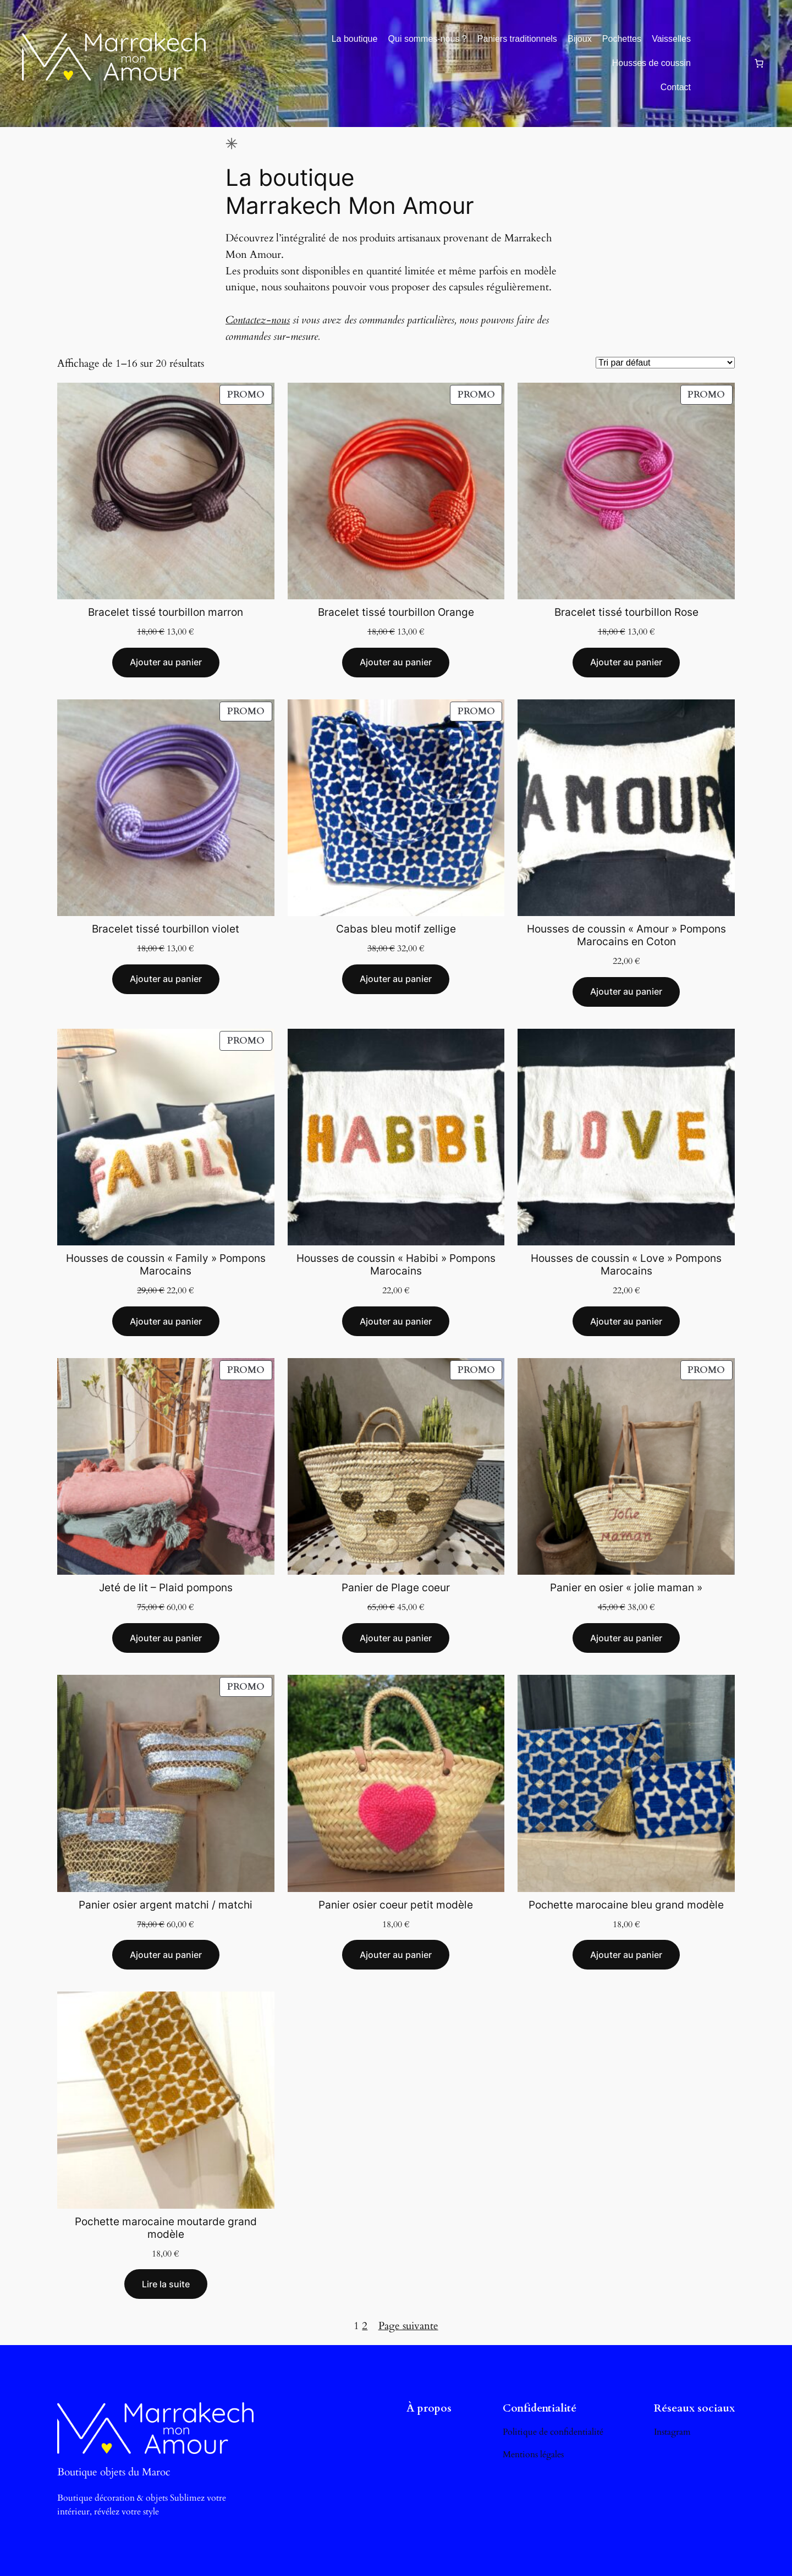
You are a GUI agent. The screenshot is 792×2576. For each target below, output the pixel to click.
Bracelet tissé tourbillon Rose (626, 612)
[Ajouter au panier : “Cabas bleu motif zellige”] (395, 979)
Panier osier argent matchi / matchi (165, 1905)
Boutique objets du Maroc (113, 2472)
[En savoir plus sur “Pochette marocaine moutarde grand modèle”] (165, 2284)
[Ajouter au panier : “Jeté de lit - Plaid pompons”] (165, 1638)
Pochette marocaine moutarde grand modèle (166, 2228)
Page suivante (408, 2326)
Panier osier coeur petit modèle (395, 1905)
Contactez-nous (258, 320)
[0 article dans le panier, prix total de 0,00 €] (759, 63)
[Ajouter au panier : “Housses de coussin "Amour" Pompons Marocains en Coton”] (626, 992)
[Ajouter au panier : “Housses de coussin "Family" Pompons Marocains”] (165, 1321)
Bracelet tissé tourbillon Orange (396, 612)
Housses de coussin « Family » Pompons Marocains (166, 1264)
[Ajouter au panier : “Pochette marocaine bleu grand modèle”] (626, 1955)
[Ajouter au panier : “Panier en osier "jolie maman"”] (626, 1638)
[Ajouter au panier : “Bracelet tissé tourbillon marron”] (165, 662)
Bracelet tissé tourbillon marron (165, 612)
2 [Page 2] (364, 2326)
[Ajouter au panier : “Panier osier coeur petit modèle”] (395, 1955)
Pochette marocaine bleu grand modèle (626, 1905)
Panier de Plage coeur (396, 1587)
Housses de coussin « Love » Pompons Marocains (626, 1264)
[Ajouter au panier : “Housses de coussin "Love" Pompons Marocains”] (626, 1321)
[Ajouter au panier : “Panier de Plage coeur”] (395, 1638)
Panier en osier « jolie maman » (626, 1587)
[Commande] (665, 362)
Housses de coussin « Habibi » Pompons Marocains (396, 1264)
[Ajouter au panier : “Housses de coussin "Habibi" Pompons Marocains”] (395, 1321)
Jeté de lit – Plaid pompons (166, 1587)
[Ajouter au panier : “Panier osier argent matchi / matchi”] (165, 1955)
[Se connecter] (721, 63)
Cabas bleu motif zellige (396, 929)
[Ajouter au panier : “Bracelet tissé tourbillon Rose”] (626, 662)
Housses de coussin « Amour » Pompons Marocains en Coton (626, 935)
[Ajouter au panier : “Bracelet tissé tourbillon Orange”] (395, 662)
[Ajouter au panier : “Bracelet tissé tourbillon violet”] (165, 979)
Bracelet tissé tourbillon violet (165, 929)
